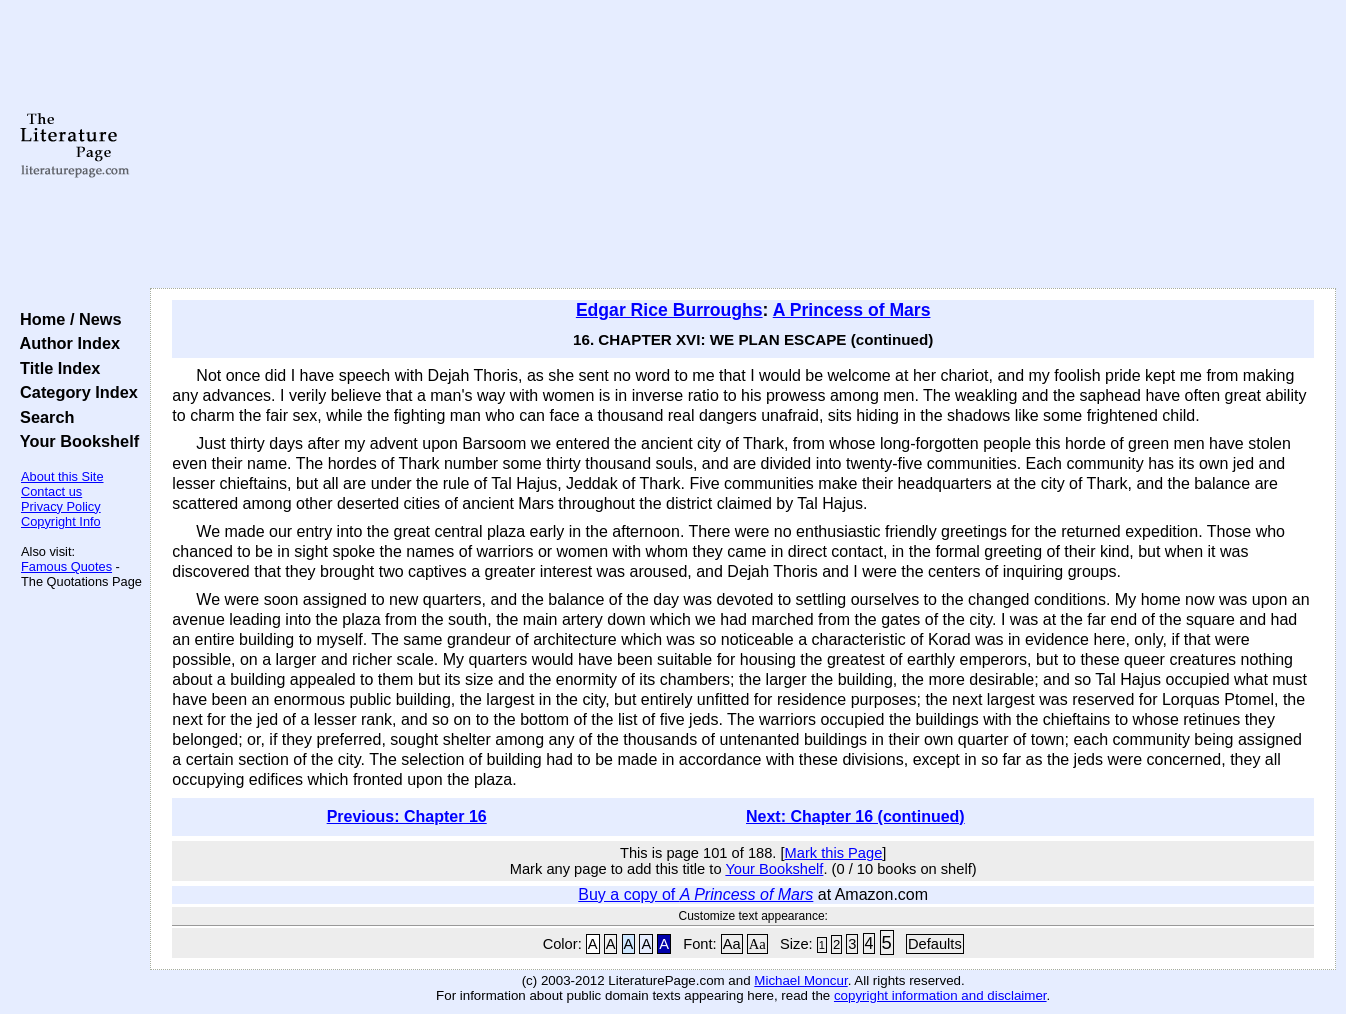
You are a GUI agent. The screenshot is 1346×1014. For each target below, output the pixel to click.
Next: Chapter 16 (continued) (855, 816)
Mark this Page (834, 853)
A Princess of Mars (852, 310)
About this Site (62, 476)
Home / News (66, 319)
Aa (732, 944)
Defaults (935, 944)
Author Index (65, 343)
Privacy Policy (61, 506)
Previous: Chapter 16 (407, 816)
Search (42, 417)
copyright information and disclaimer (940, 995)
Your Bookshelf (75, 441)
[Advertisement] (743, 145)
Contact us (51, 491)
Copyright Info (61, 521)
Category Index (74, 392)
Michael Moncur (800, 980)
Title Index (55, 368)
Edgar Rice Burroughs (669, 310)
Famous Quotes (66, 566)
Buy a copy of (695, 894)
